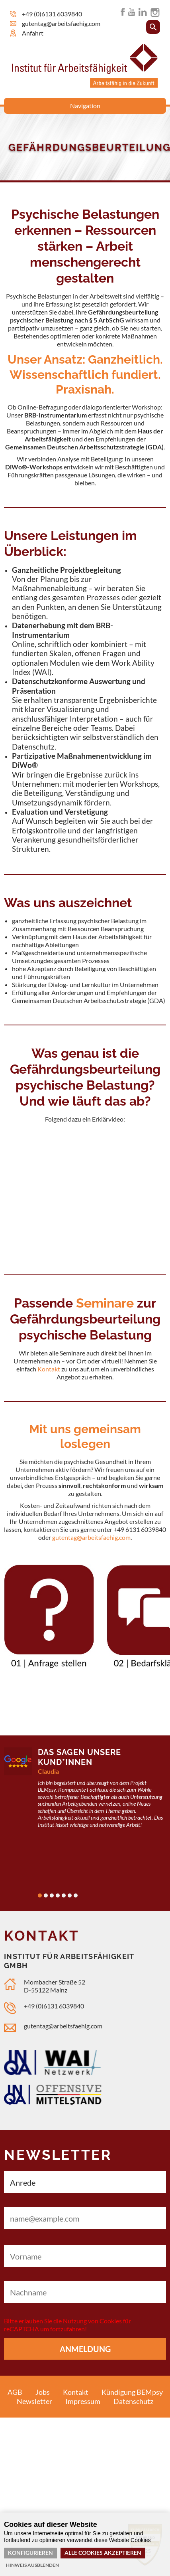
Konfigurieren (30, 2552)
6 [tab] (70, 1895)
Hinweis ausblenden (32, 2565)
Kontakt (49, 1369)
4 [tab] (58, 1895)
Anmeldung (85, 2349)
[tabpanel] (85, 1792)
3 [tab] (52, 1895)
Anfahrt (32, 33)
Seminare (105, 1303)
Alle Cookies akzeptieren (102, 2552)
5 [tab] (64, 1895)
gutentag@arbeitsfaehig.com (61, 23)
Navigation (85, 105)
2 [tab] (46, 1895)
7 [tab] (76, 1895)
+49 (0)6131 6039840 (52, 14)
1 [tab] (40, 1895)
